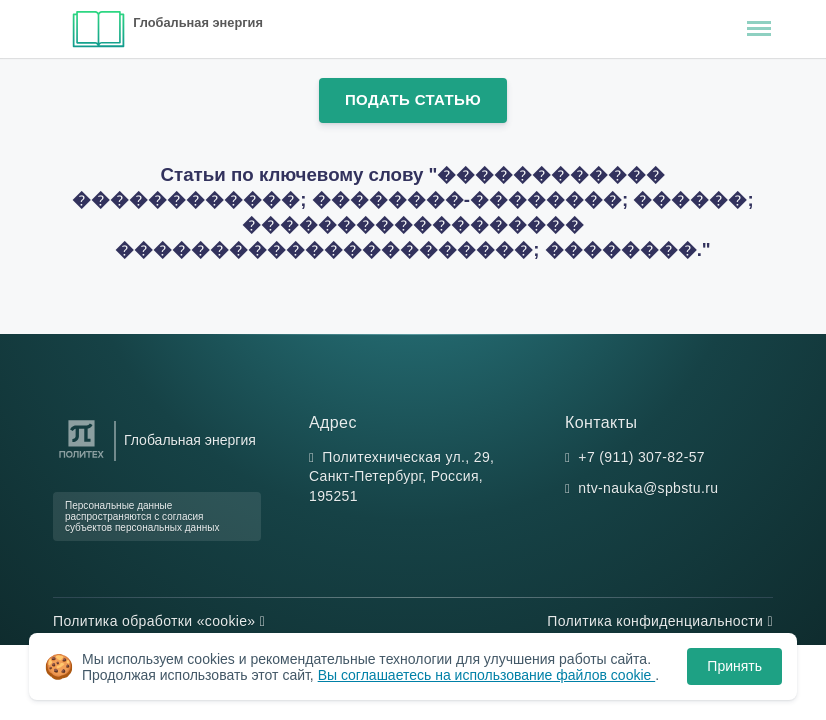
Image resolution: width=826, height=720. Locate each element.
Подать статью (413, 99)
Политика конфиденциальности (660, 621)
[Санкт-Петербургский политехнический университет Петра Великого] (81, 458)
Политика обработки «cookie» (159, 621)
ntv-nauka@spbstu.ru (648, 488)
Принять (734, 666)
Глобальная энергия (198, 22)
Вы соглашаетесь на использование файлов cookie (487, 675)
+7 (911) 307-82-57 (641, 457)
